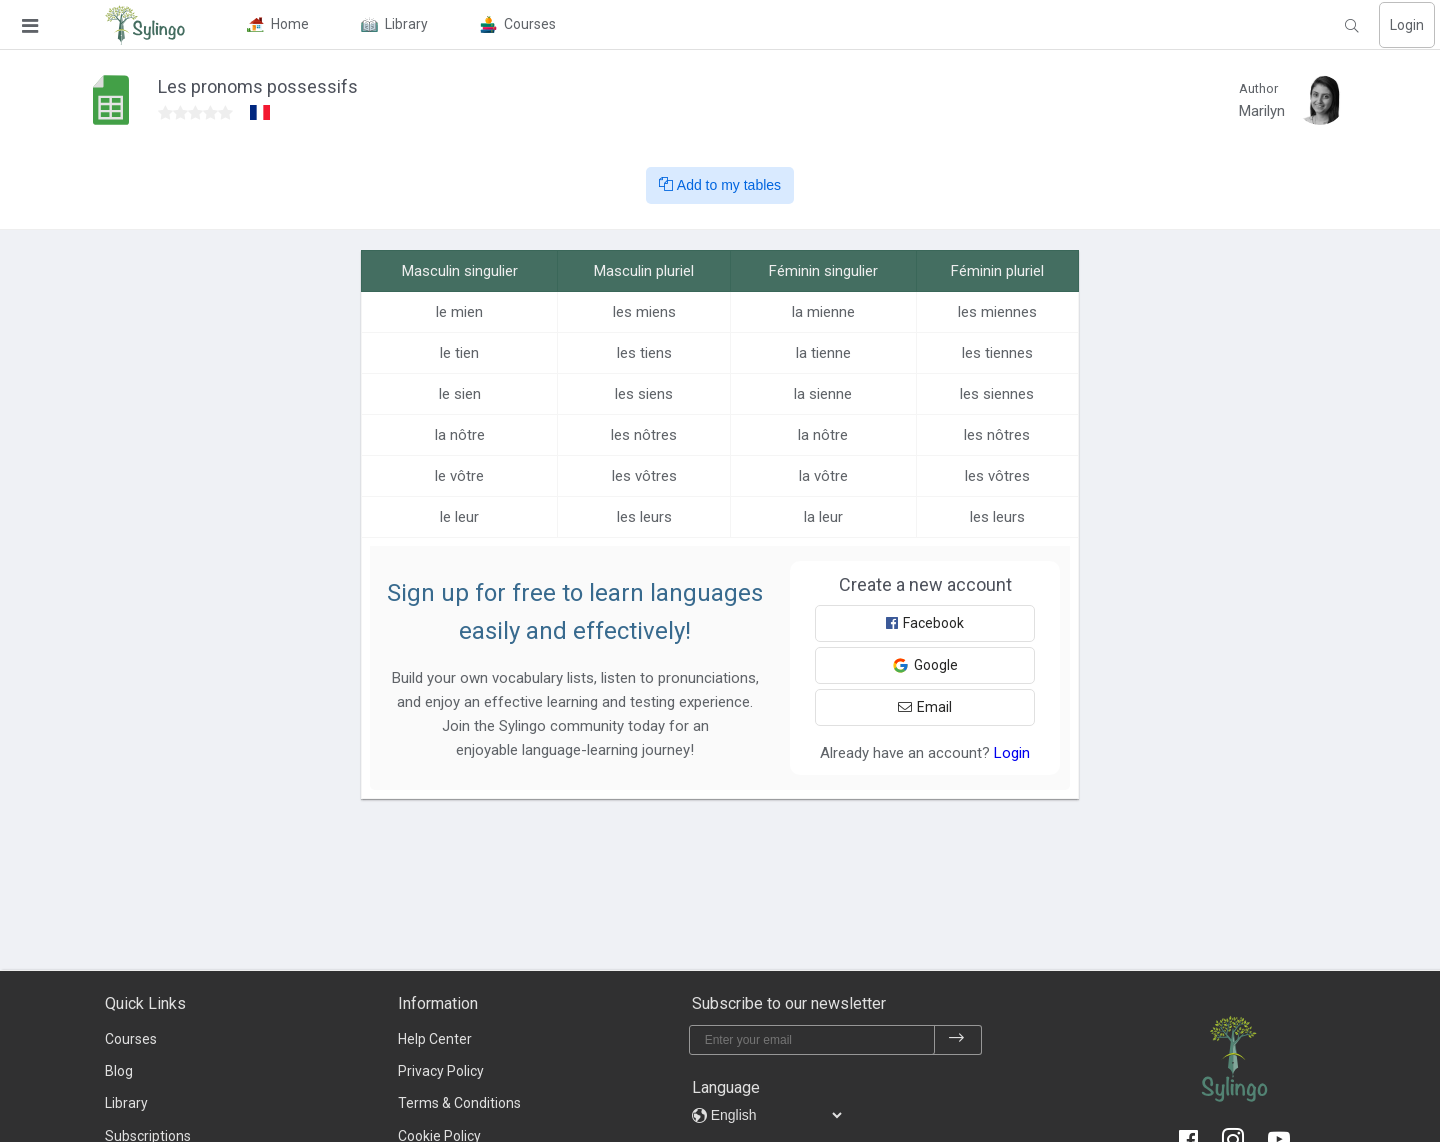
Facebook (925, 623)
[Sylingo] (145, 25)
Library (126, 1103)
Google (925, 665)
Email (925, 707)
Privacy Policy (441, 1071)
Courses (131, 1039)
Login (1407, 25)
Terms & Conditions (459, 1103)
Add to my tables (720, 185)
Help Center (435, 1039)
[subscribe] (957, 1040)
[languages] (776, 1115)
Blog (119, 1071)
